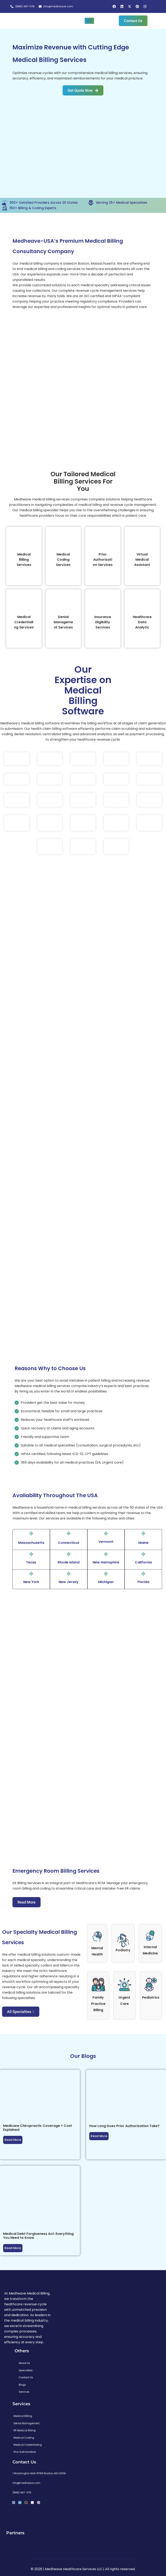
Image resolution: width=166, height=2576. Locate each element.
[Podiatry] (123, 1941)
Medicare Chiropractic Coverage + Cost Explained (37, 2128)
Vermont (105, 1542)
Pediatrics (150, 1997)
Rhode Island (68, 1562)
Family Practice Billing (98, 2004)
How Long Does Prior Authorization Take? (124, 2126)
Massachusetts (31, 1543)
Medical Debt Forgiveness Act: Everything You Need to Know (38, 2236)
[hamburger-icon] (89, 21)
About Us (24, 2363)
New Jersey (68, 1582)
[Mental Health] (97, 1937)
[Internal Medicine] (150, 1936)
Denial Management (27, 2423)
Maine (143, 1543)
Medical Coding (24, 2437)
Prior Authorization (25, 2452)
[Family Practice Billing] (98, 1985)
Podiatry (123, 1950)
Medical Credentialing (28, 2445)
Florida (143, 1582)
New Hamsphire (106, 1562)
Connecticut (68, 1543)
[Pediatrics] (150, 1985)
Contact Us (26, 2377)
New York (31, 1582)
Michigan (106, 1582)
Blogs (22, 2384)
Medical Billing (23, 2416)
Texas (31, 1562)
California (143, 1562)
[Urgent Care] (124, 1985)
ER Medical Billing (25, 2430)
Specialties (26, 2370)
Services (24, 2392)
